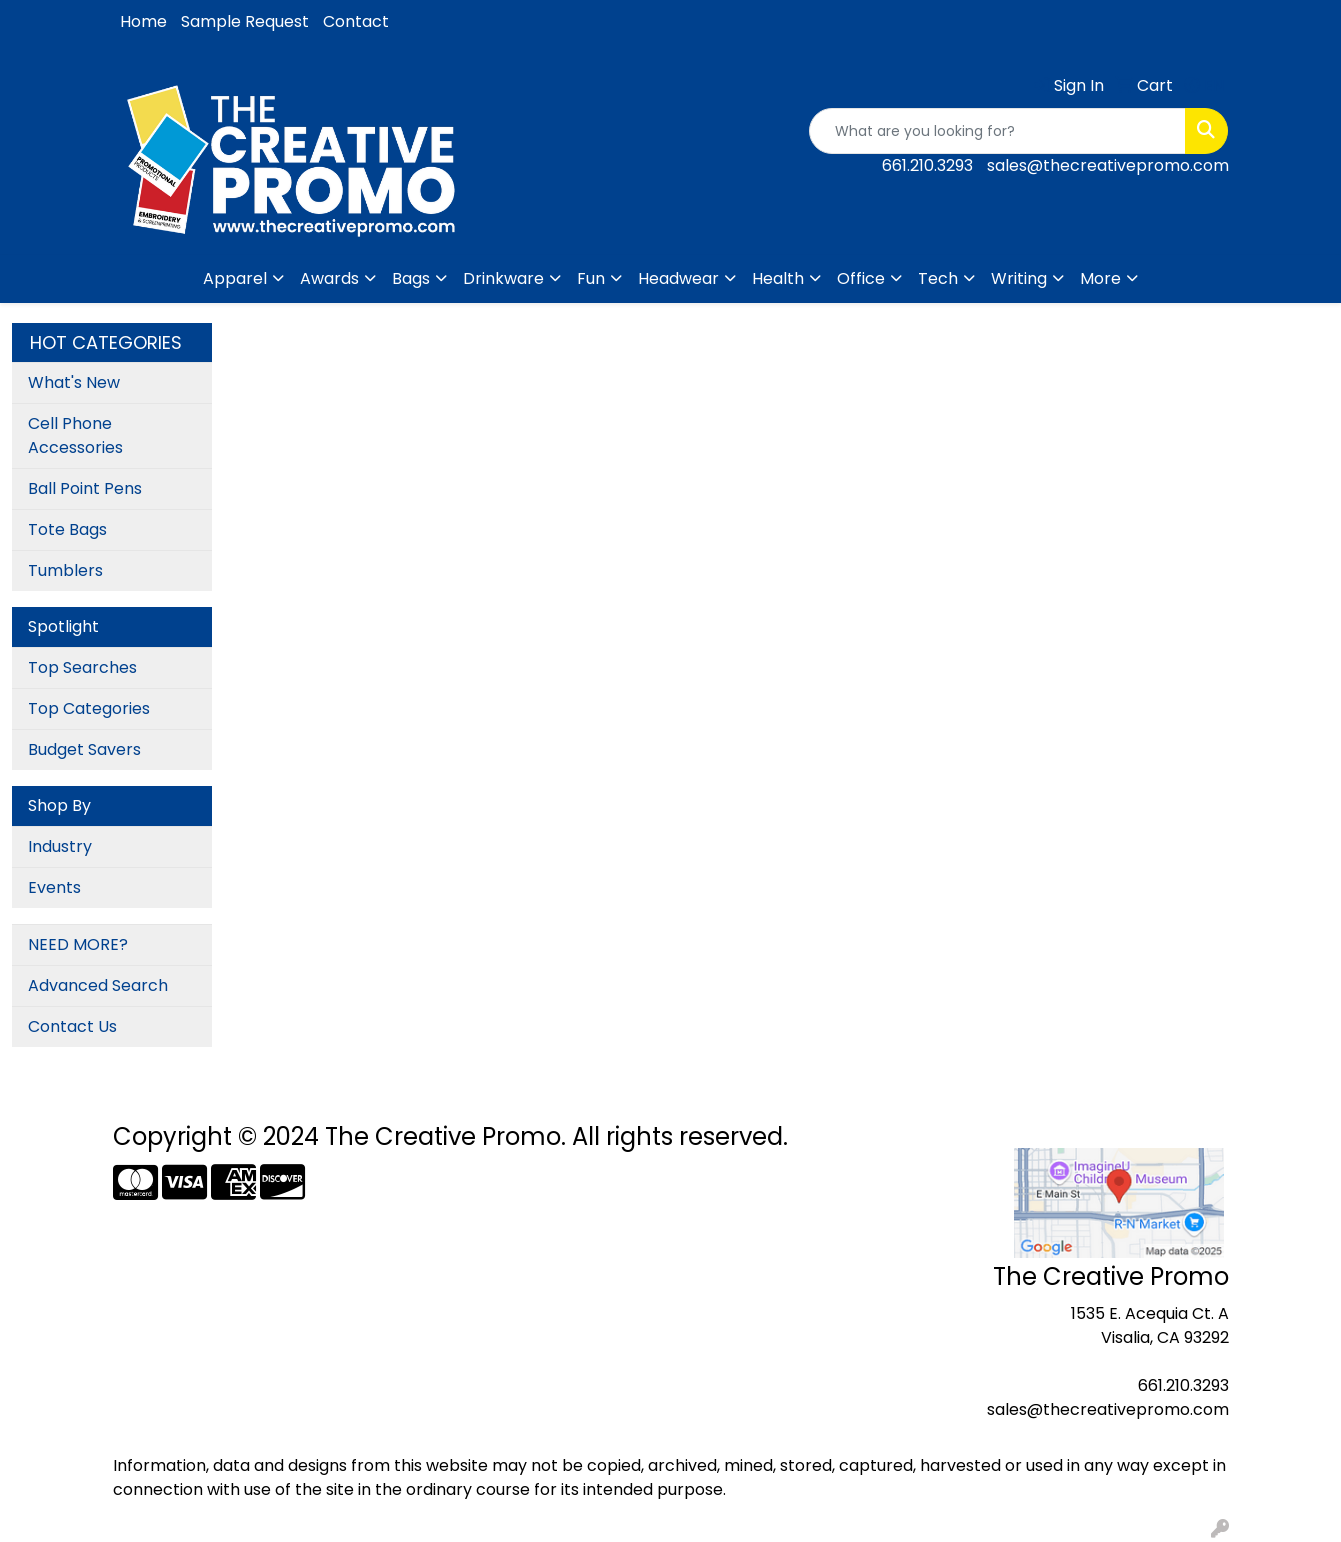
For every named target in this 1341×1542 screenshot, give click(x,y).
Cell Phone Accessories (75, 435)
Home (143, 21)
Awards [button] (329, 278)
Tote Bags (67, 529)
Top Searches (82, 667)
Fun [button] (591, 278)
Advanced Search (98, 985)
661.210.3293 (927, 165)
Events (54, 887)
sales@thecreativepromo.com (1108, 165)
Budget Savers (84, 749)
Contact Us (72, 1026)
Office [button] (861, 278)
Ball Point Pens (85, 488)
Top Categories (89, 708)
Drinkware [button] (503, 278)
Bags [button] (411, 278)
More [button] (1100, 278)
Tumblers (65, 570)
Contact (356, 21)
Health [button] (778, 278)
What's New (74, 382)
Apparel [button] (235, 278)
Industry (60, 846)
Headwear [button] (678, 278)
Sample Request (245, 21)
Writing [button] (1019, 278)
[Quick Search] (997, 131)
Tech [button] (938, 278)
